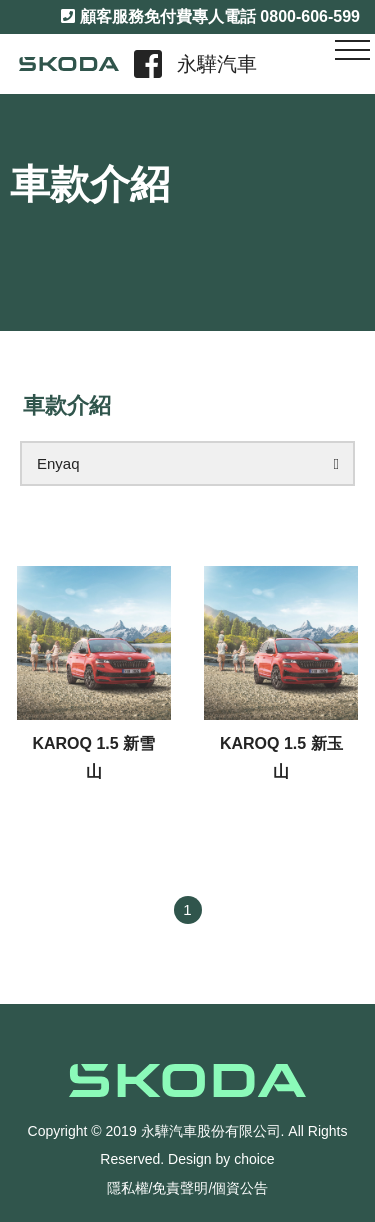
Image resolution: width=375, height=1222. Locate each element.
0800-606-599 (310, 16)
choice (254, 1159)
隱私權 (128, 1188)
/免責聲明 (179, 1188)
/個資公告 (239, 1188)
